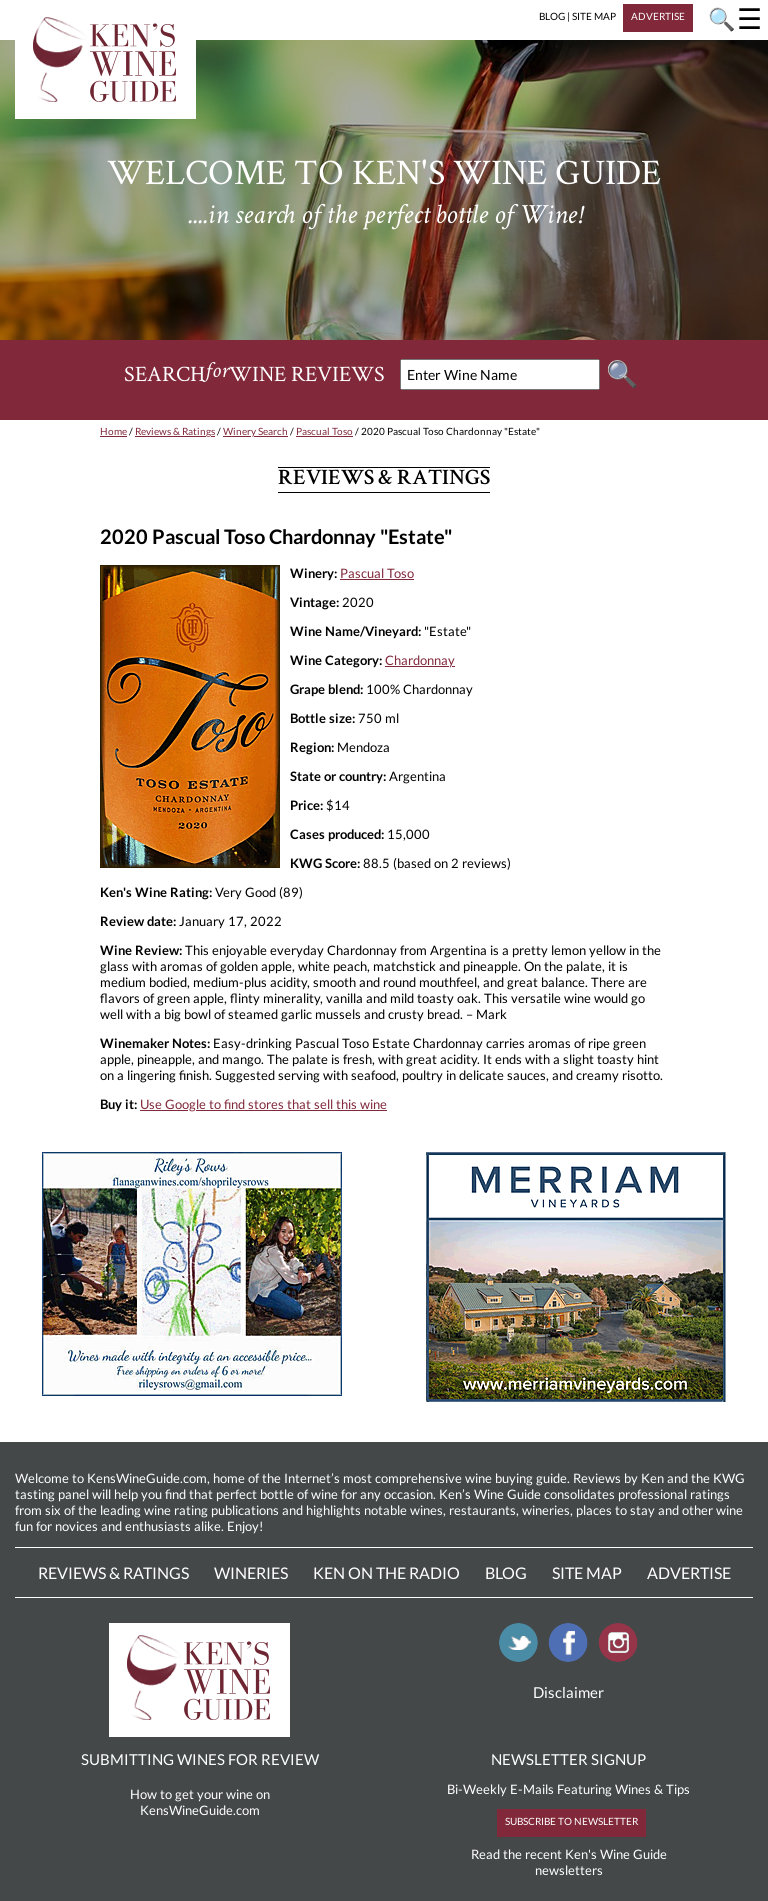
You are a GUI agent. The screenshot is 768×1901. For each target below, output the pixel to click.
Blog (506, 1572)
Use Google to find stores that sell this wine (263, 1104)
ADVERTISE (658, 16)
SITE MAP (594, 16)
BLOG (552, 16)
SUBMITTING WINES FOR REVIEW (200, 1759)
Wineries (251, 1572)
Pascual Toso (324, 431)
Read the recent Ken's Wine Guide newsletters (569, 1862)
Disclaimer (568, 1692)
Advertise (689, 1572)
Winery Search (255, 431)
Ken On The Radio (386, 1572)
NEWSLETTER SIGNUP (568, 1759)
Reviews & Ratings (175, 431)
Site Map (587, 1572)
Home (113, 431)
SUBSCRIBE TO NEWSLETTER (571, 1821)
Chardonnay (420, 660)
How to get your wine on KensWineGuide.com (200, 1802)
